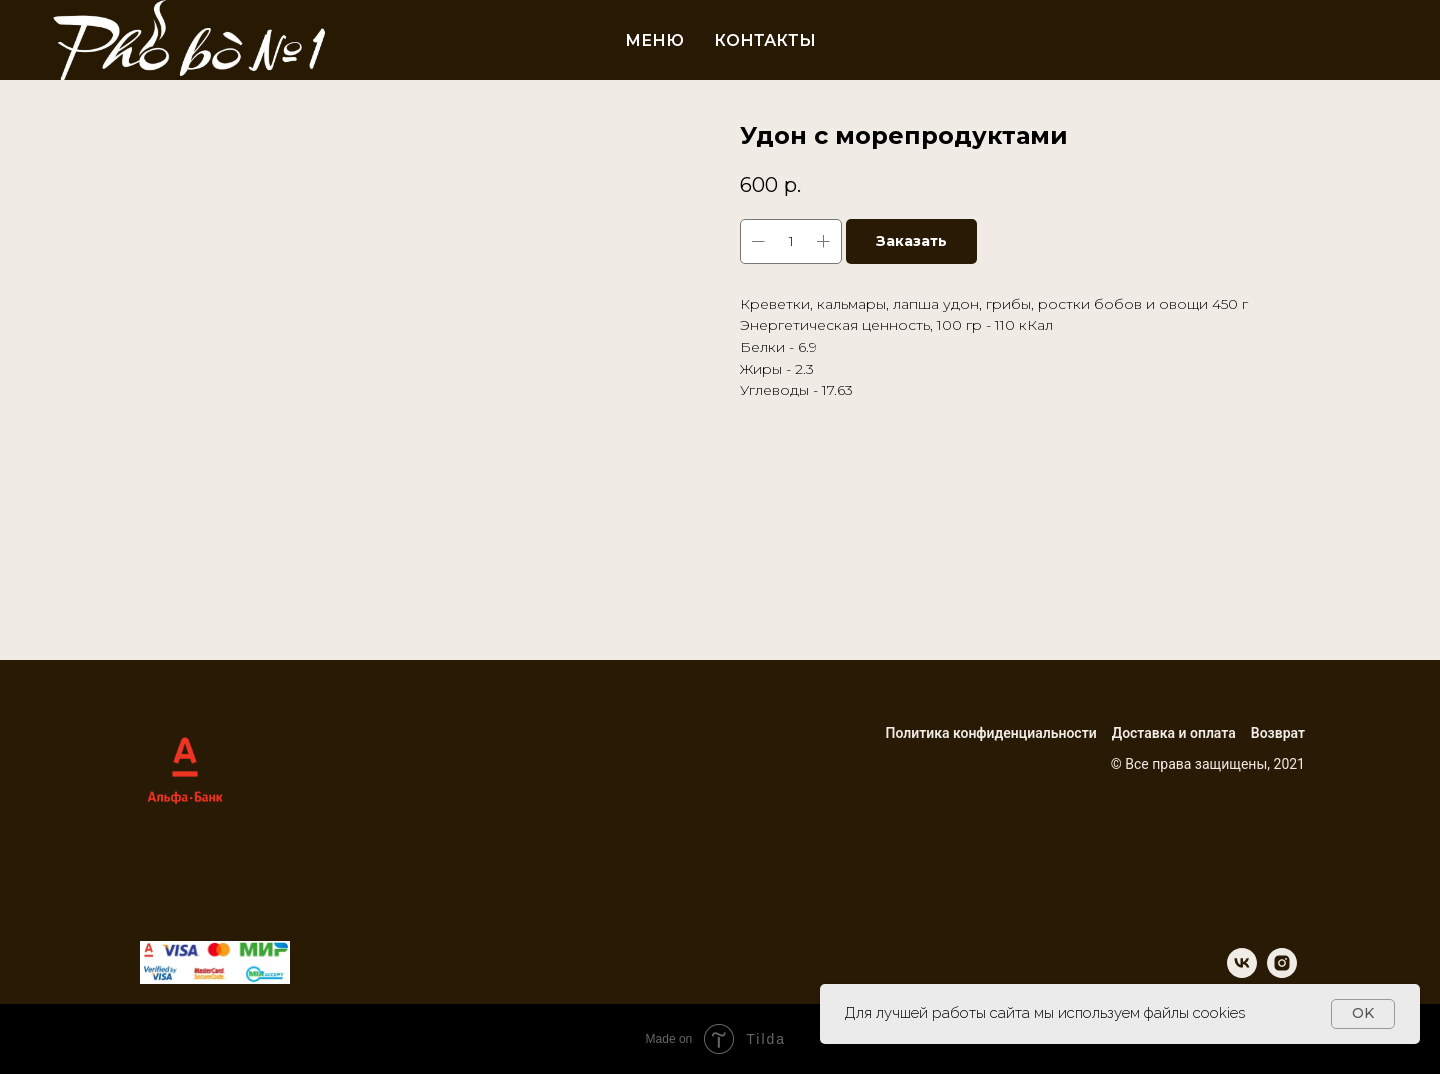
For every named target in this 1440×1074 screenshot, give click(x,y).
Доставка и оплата (1174, 733)
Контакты (765, 40)
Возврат (1278, 733)
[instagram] (1282, 972)
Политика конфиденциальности (990, 733)
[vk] (1242, 972)
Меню (654, 40)
